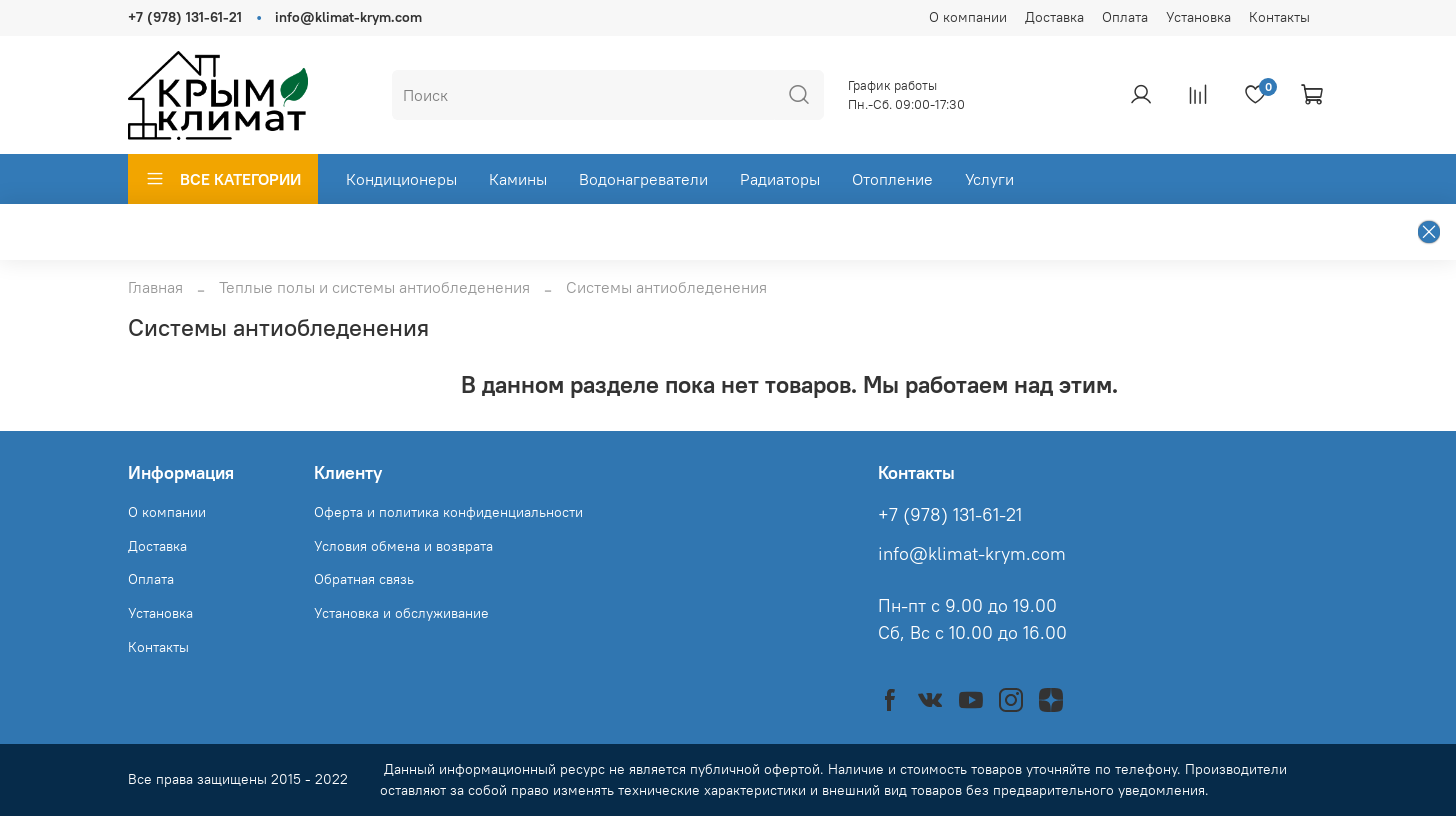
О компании (968, 17)
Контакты (1279, 17)
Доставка (1054, 17)
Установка (1198, 17)
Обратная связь (364, 579)
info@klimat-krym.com (348, 17)
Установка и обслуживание (401, 613)
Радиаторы (780, 179)
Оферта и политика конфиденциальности (448, 512)
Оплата (1125, 17)
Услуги (989, 179)
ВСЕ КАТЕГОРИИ (223, 179)
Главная (155, 287)
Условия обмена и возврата (403, 546)
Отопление (892, 179)
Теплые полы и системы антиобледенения (374, 287)
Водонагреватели (643, 179)
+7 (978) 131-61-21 (185, 17)
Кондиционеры (401, 179)
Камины (518, 179)
